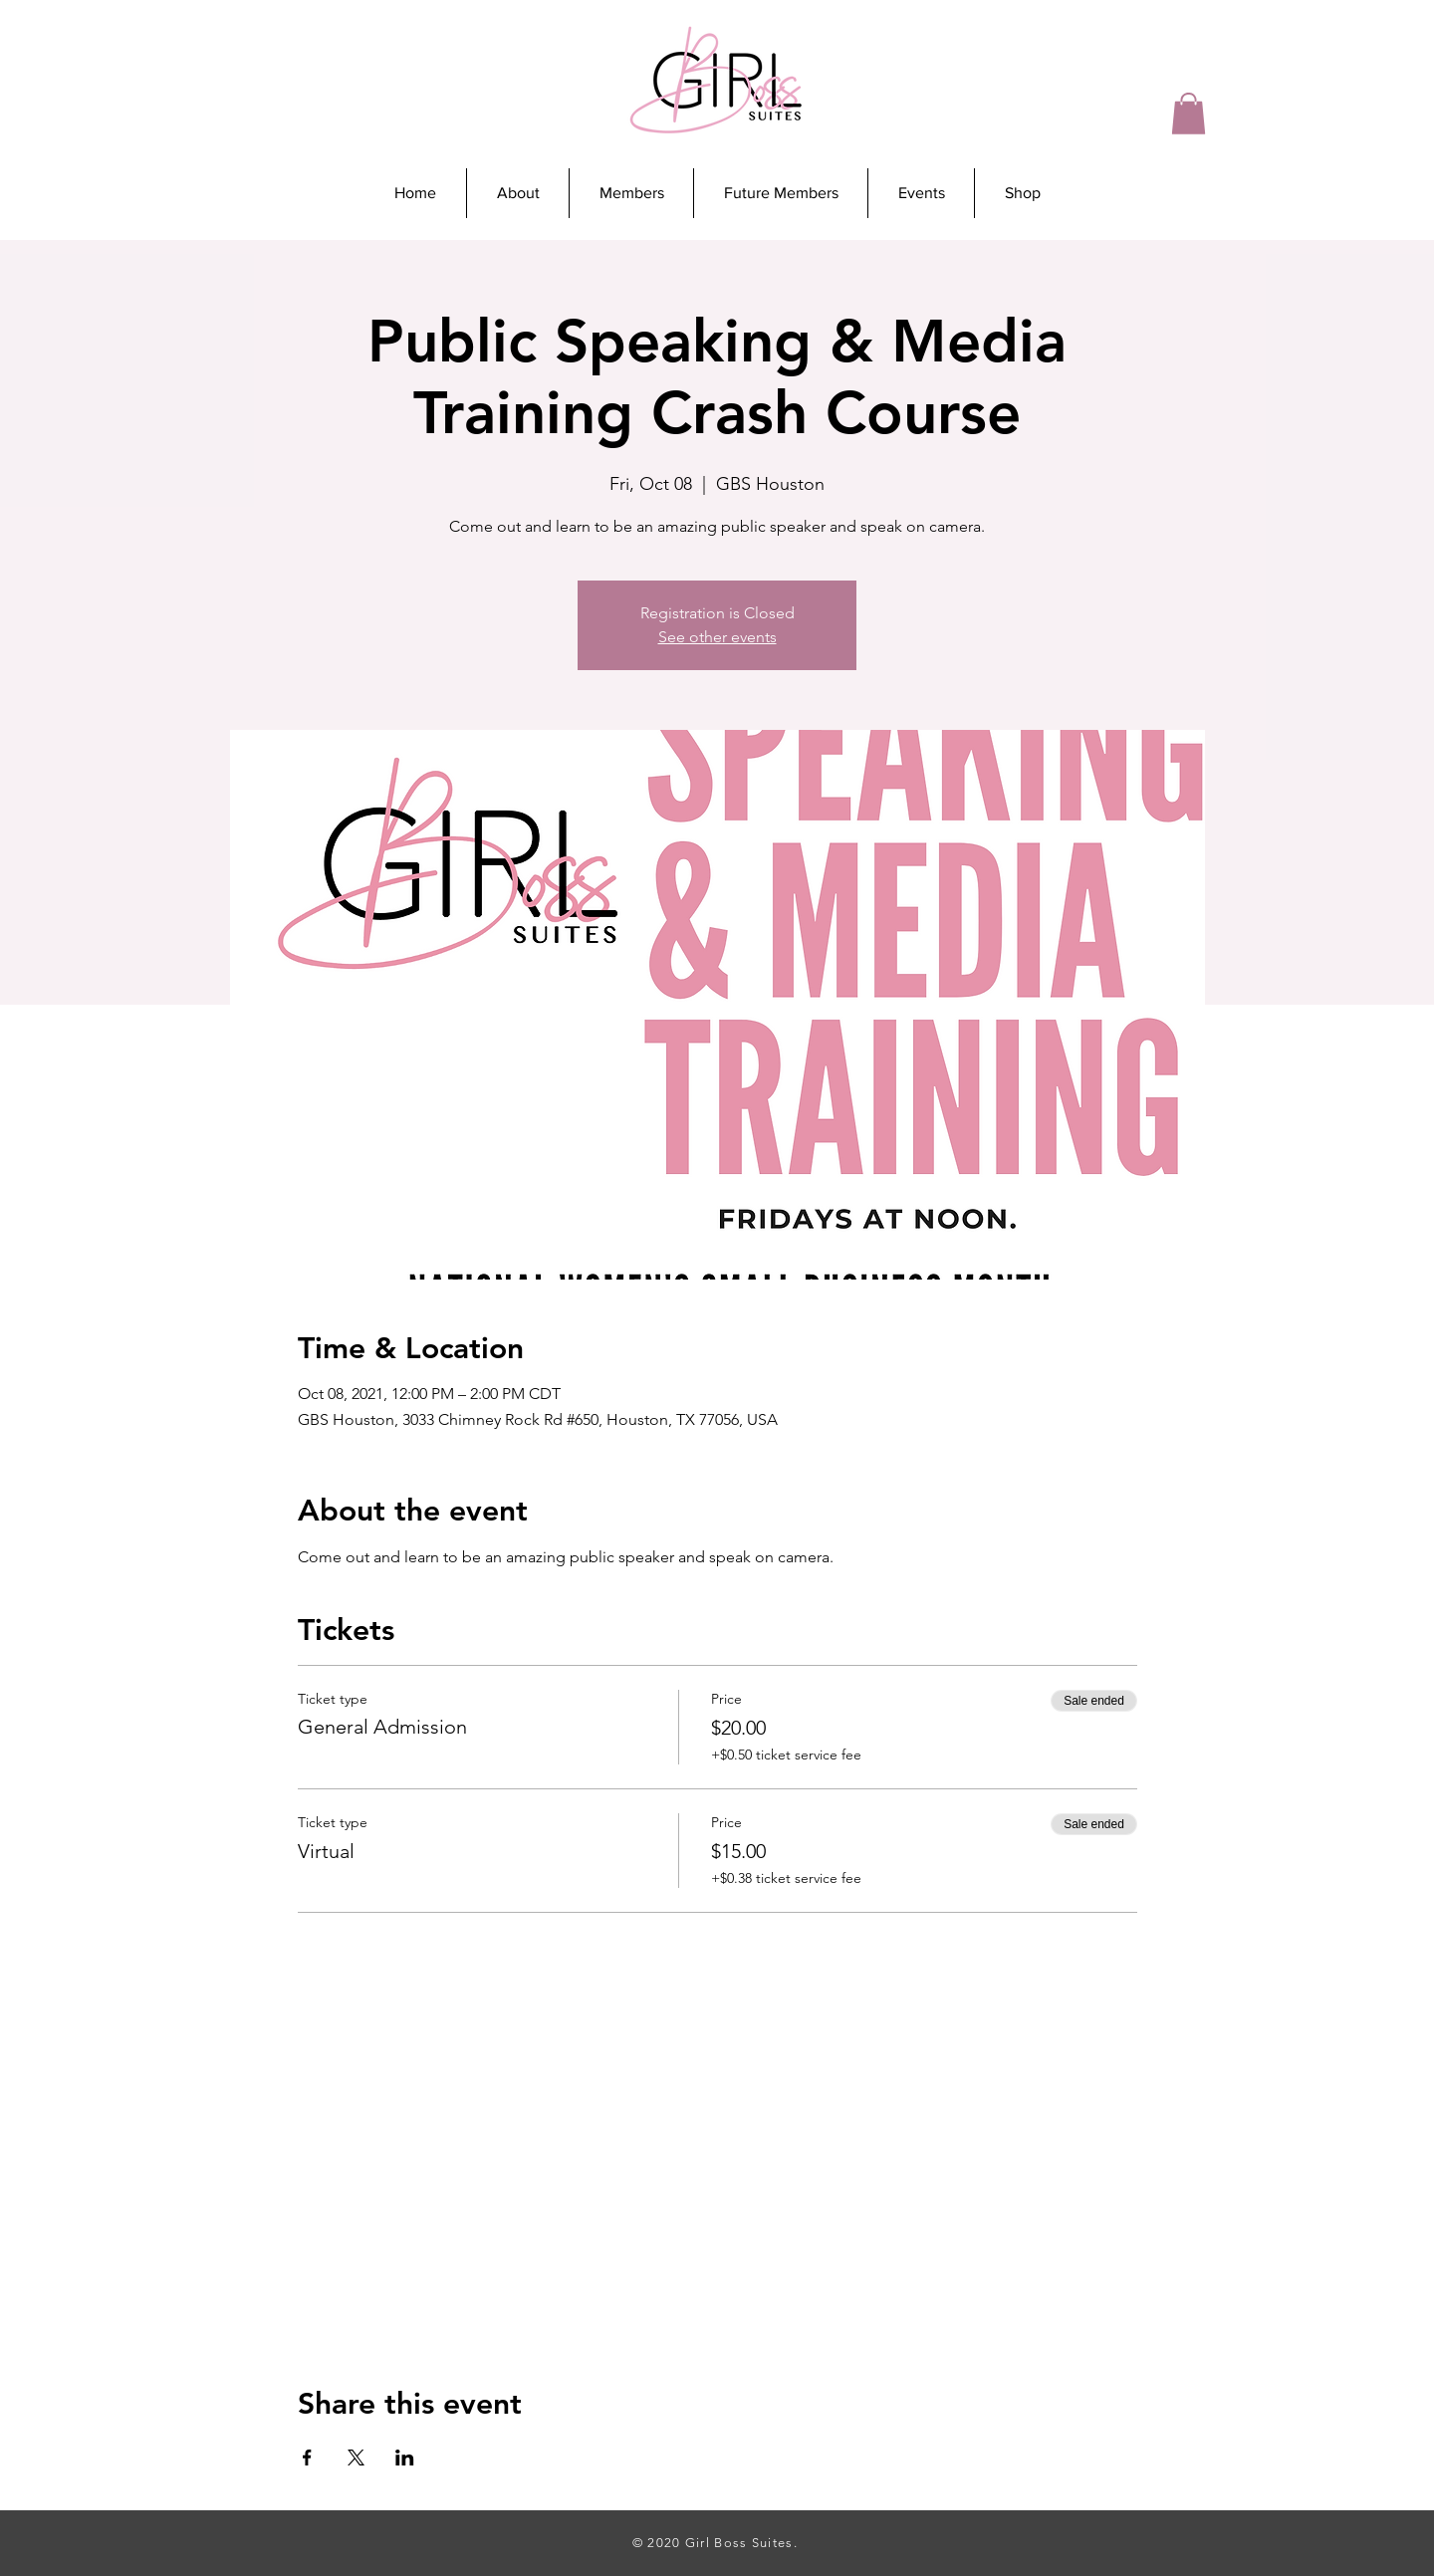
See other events (717, 636)
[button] (1188, 113)
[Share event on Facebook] (307, 2457)
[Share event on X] (356, 2457)
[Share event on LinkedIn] (404, 2457)
